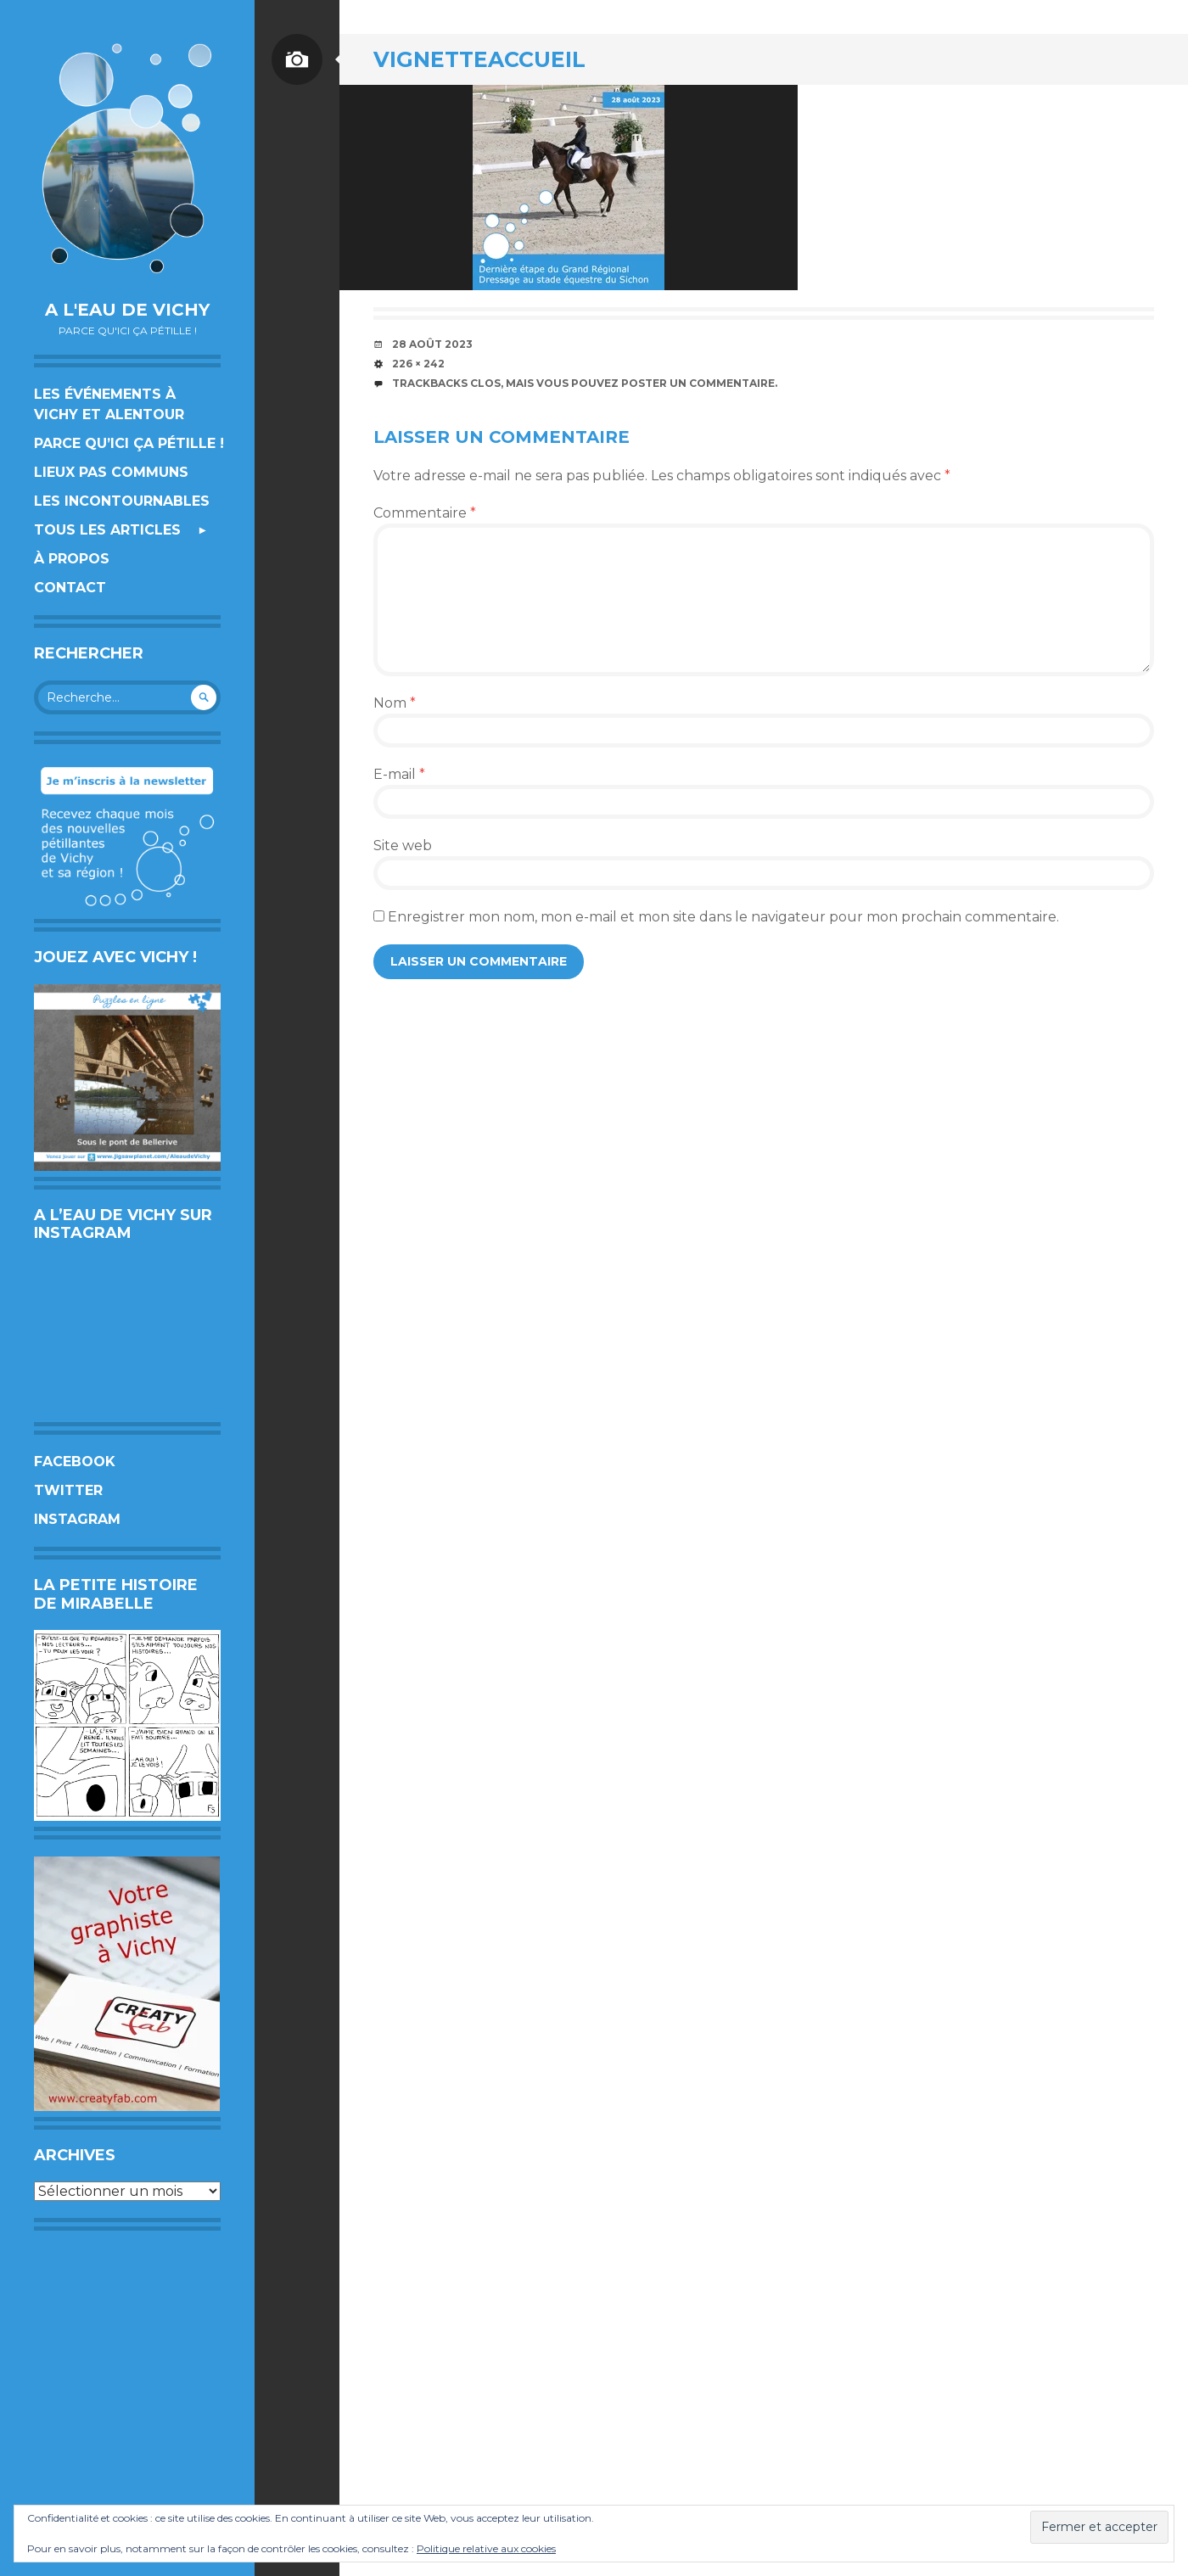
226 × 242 (418, 363)
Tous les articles (107, 530)
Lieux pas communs (111, 472)
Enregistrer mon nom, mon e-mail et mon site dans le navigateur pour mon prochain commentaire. (723, 917)
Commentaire (424, 513)
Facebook (74, 1461)
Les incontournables (122, 501)
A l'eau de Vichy (127, 310)
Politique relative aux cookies (486, 2548)
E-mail (399, 774)
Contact (70, 588)
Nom (394, 703)
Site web (402, 845)
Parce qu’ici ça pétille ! (129, 443)
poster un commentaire (698, 383)
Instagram (77, 1519)
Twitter (68, 1490)
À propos (71, 559)
